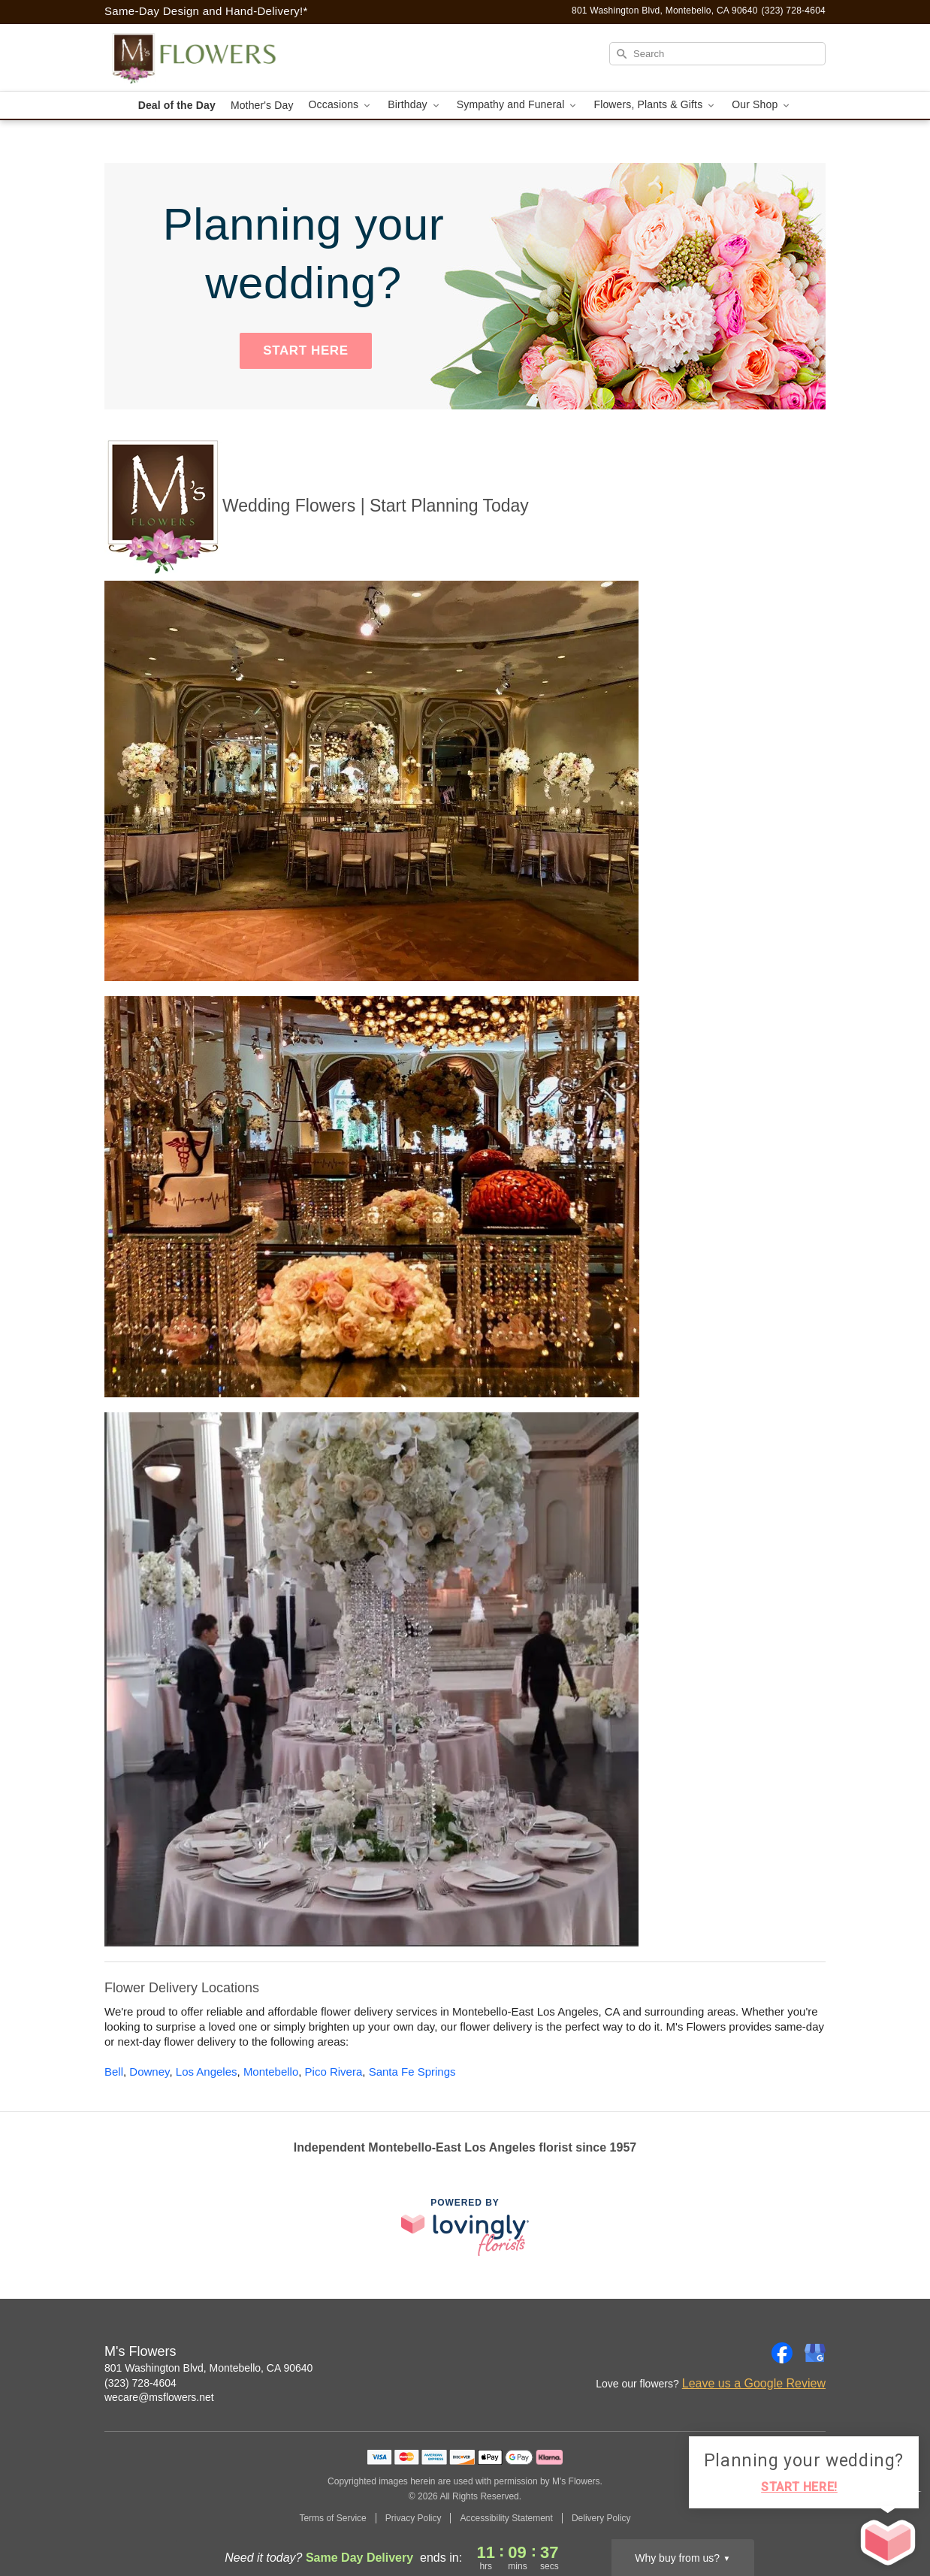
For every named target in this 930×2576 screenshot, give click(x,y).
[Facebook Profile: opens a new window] (782, 2352)
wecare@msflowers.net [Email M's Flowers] (159, 2397)
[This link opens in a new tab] (465, 2227)
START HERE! (799, 2487)
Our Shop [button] (762, 104)
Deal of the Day (177, 105)
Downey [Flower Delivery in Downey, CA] (149, 2071)
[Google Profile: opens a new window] (815, 2352)
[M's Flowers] (212, 58)
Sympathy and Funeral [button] (518, 104)
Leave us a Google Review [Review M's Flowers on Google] (754, 2383)
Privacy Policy (413, 2518)
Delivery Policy (601, 2518)
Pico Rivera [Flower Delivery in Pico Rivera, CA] (334, 2071)
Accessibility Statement (506, 2518)
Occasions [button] (341, 104)
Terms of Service (332, 2518)
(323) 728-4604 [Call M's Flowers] (140, 2383)
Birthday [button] (415, 104)
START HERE (305, 350)
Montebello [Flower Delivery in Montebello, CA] (270, 2071)
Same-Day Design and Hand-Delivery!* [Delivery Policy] (206, 11)
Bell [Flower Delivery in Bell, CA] (113, 2071)
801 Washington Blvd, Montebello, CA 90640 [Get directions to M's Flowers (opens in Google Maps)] (208, 2368)
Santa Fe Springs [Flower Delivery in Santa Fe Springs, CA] (412, 2071)
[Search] (717, 53)
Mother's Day (262, 105)
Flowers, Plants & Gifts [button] (655, 104)
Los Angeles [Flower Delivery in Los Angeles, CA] (206, 2071)
